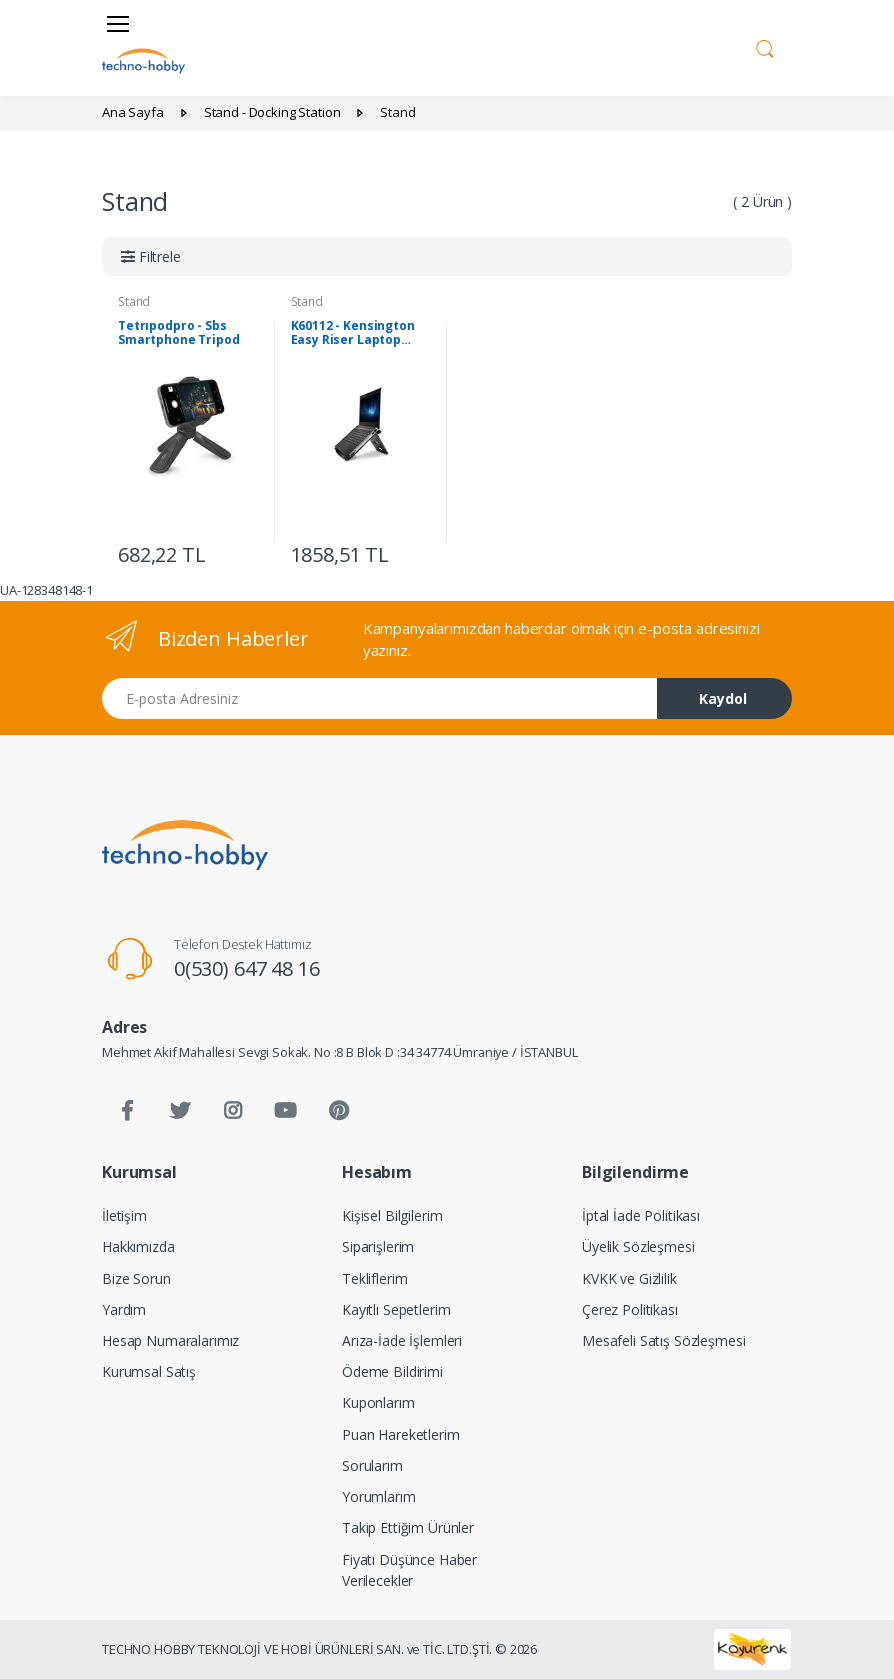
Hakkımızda (138, 1246)
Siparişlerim (378, 1246)
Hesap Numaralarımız (170, 1340)
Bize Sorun (136, 1278)
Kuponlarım (378, 1402)
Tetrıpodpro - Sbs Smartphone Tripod (179, 333)
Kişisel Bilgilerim (392, 1215)
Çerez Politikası (630, 1309)
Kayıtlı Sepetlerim (396, 1309)
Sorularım (372, 1465)
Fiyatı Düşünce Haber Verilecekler (409, 1570)
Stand (134, 301)
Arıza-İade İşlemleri (402, 1340)
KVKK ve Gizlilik (629, 1278)
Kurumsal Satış (149, 1371)
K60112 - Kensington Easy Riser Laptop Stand (353, 333)
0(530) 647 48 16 (247, 968)
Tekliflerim (374, 1278)
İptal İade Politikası (641, 1215)
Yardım (124, 1309)
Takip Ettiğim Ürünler (408, 1527)
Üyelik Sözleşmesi (638, 1246)
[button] (765, 46)
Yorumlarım (379, 1496)
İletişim (124, 1215)
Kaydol (723, 698)
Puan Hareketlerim (401, 1434)
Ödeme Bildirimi (392, 1371)
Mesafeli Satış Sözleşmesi (663, 1340)
